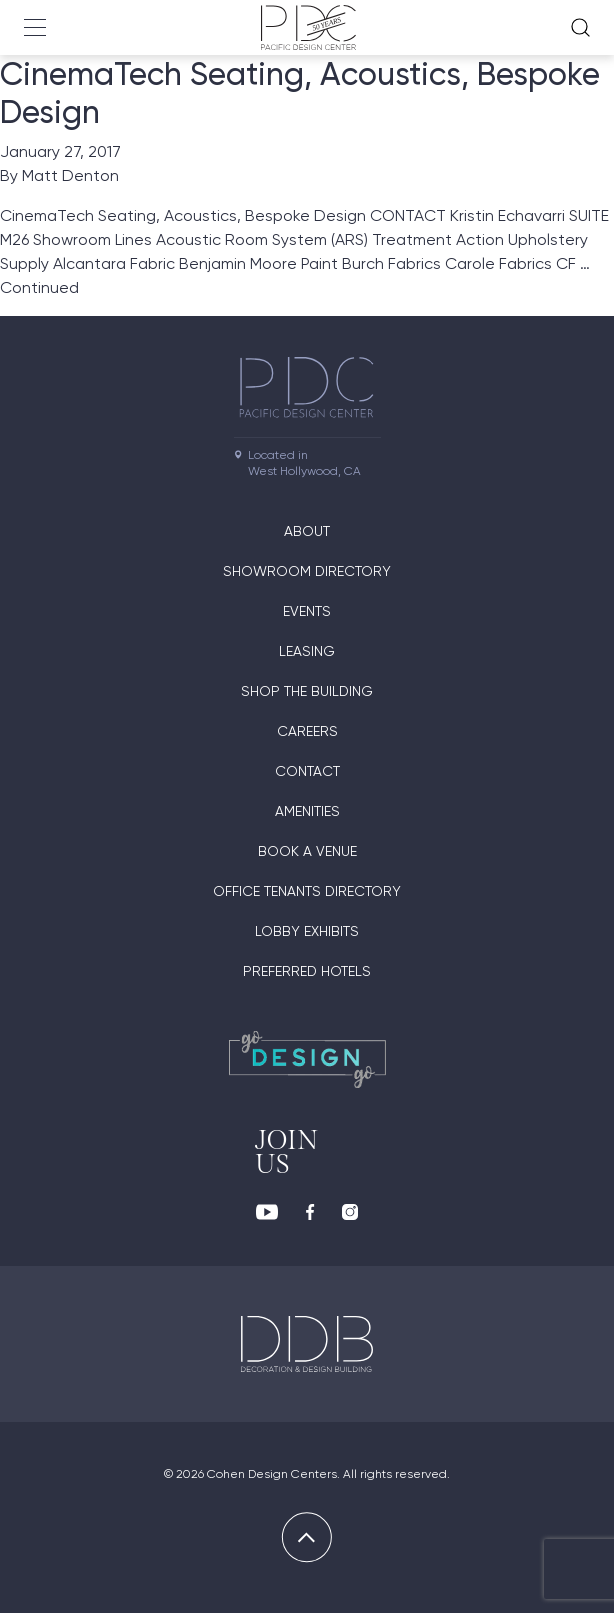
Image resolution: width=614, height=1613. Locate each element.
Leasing (307, 651)
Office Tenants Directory (307, 891)
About (307, 531)
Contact (307, 771)
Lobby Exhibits (307, 931)
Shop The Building (307, 691)
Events (307, 611)
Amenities (307, 811)
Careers (307, 731)
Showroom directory (307, 571)
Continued (39, 287)
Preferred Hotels (307, 971)
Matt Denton (70, 175)
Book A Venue (307, 851)
